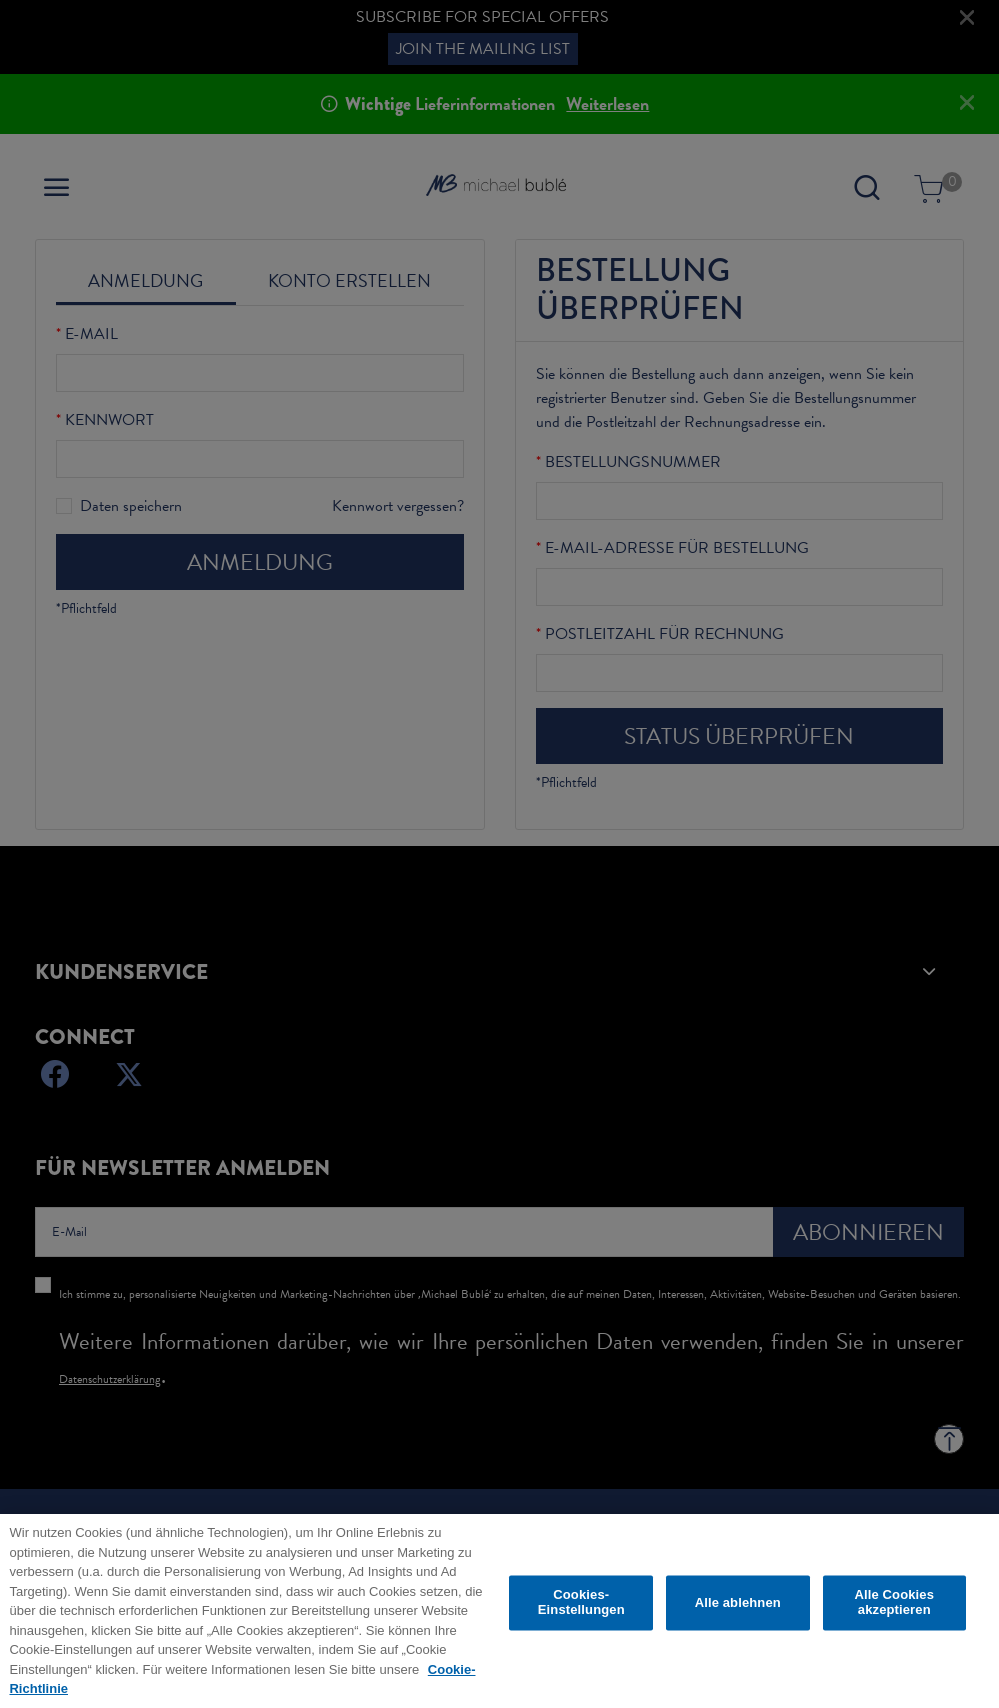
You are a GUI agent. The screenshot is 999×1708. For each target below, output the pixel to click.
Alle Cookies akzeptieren (894, 1607)
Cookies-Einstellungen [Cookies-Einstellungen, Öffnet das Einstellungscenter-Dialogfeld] (581, 1607)
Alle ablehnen (738, 1607)
